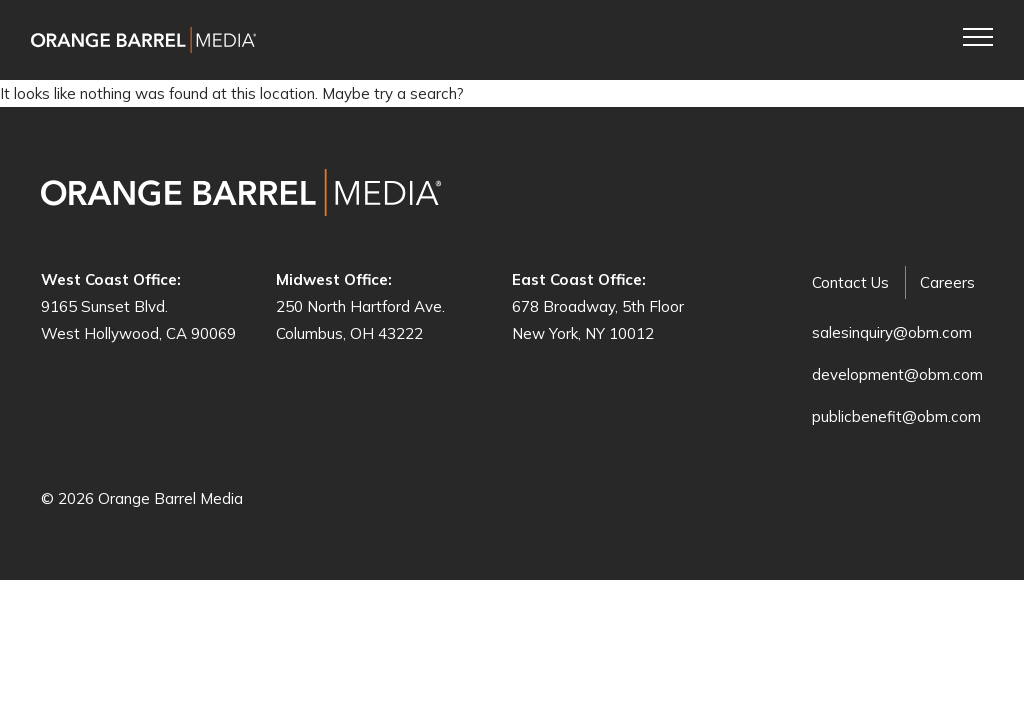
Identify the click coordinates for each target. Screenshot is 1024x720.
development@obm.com (897, 374)
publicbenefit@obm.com (896, 416)
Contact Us (850, 282)
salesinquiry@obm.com (892, 332)
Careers (947, 282)
